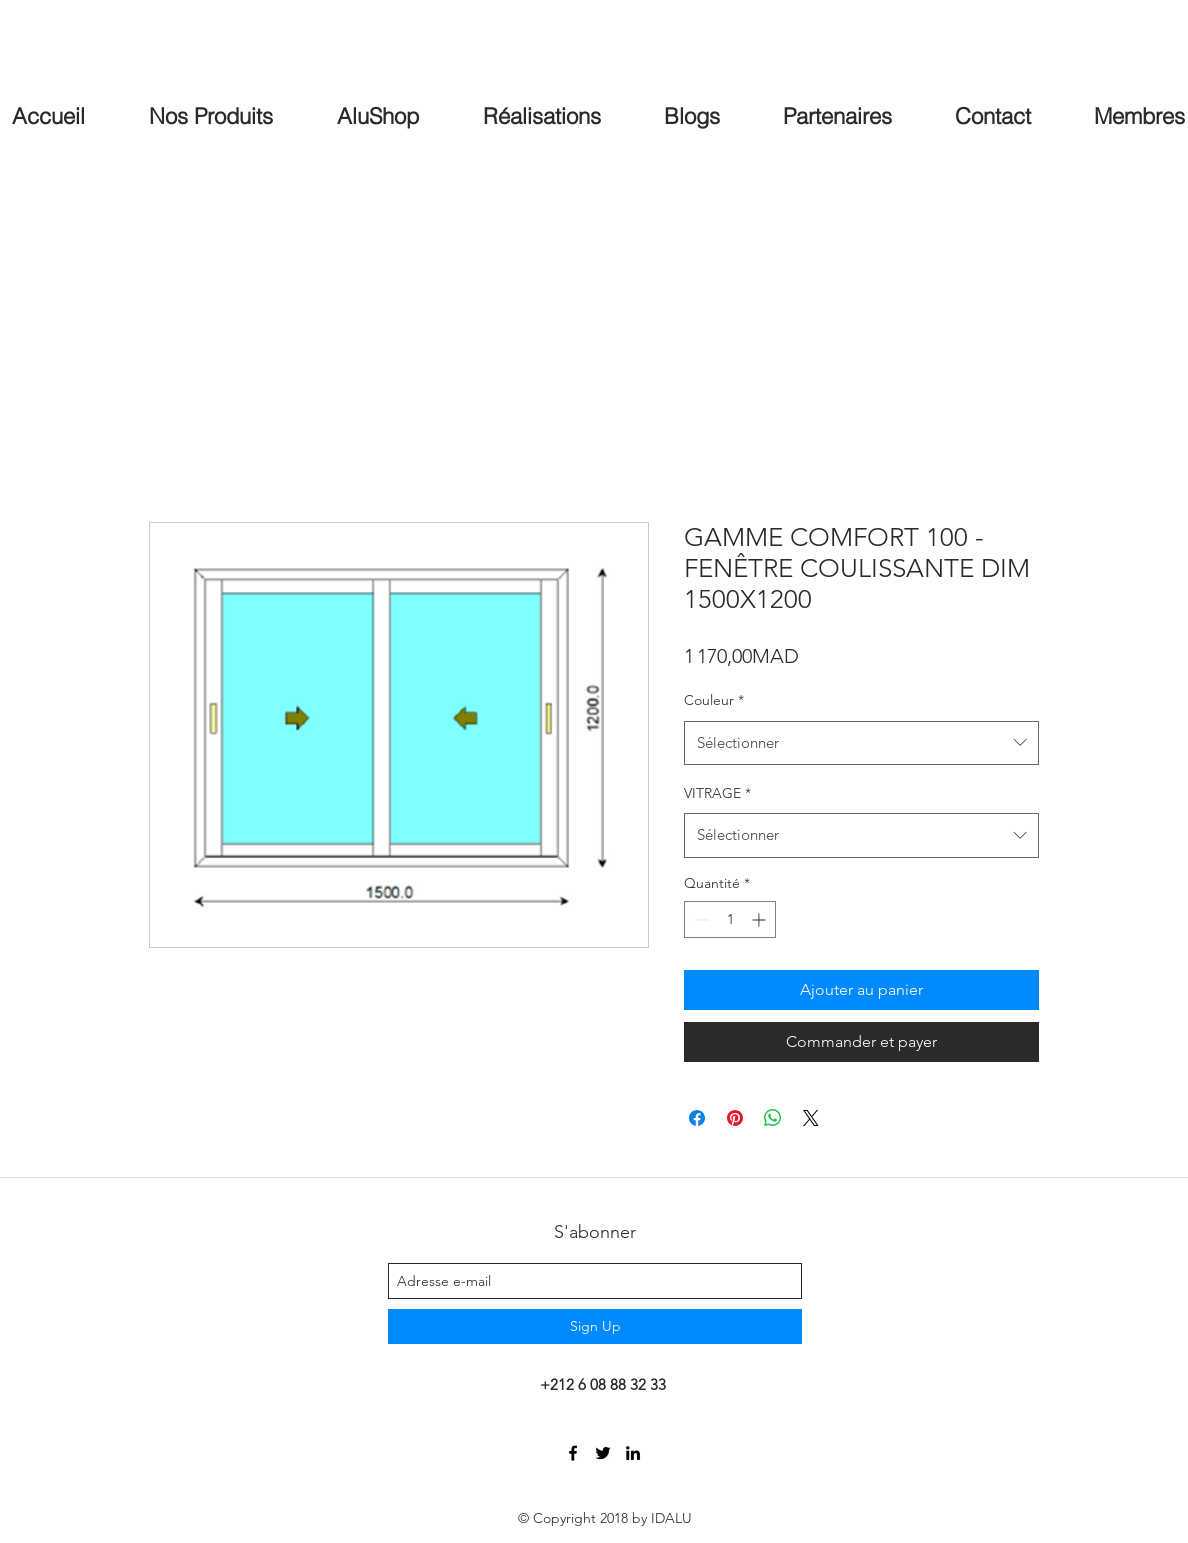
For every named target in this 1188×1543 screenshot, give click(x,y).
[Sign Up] (595, 1326)
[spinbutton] (730, 919)
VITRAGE (717, 793)
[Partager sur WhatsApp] (773, 1118)
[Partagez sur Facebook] (697, 1118)
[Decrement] (699, 919)
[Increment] (760, 919)
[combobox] (861, 743)
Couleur (714, 700)
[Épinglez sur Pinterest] (735, 1118)
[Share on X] (811, 1118)
